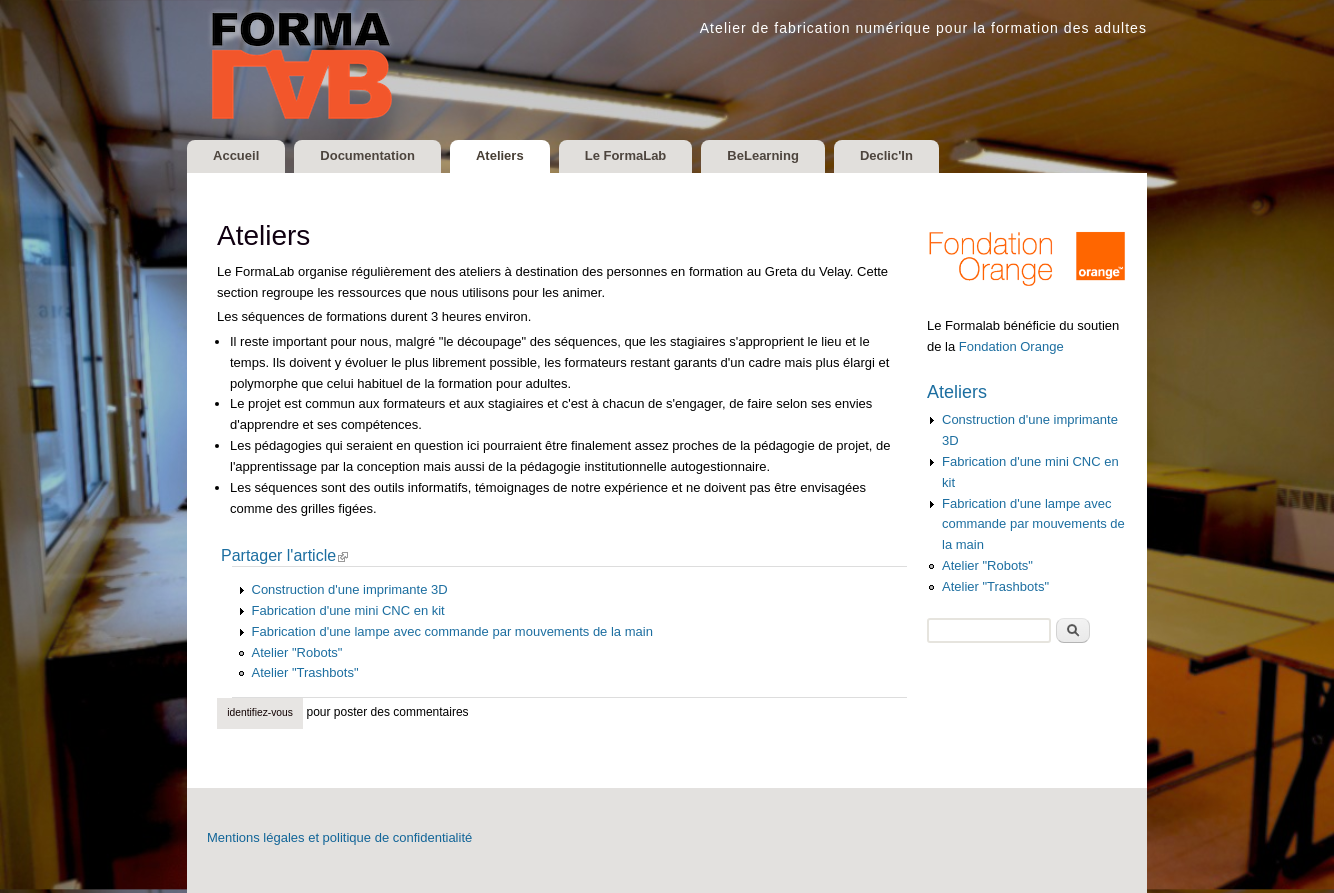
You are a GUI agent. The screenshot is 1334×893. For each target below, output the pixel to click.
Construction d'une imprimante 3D (350, 589)
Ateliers (500, 155)
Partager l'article (291, 556)
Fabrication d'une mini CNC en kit (348, 610)
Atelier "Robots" (297, 652)
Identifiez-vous (260, 712)
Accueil (236, 155)
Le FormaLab (626, 155)
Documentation (367, 155)
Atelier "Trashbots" (305, 672)
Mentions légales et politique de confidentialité (339, 837)
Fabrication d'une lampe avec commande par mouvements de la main (452, 631)
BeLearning (763, 155)
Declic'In (886, 155)
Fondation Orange (1011, 346)
